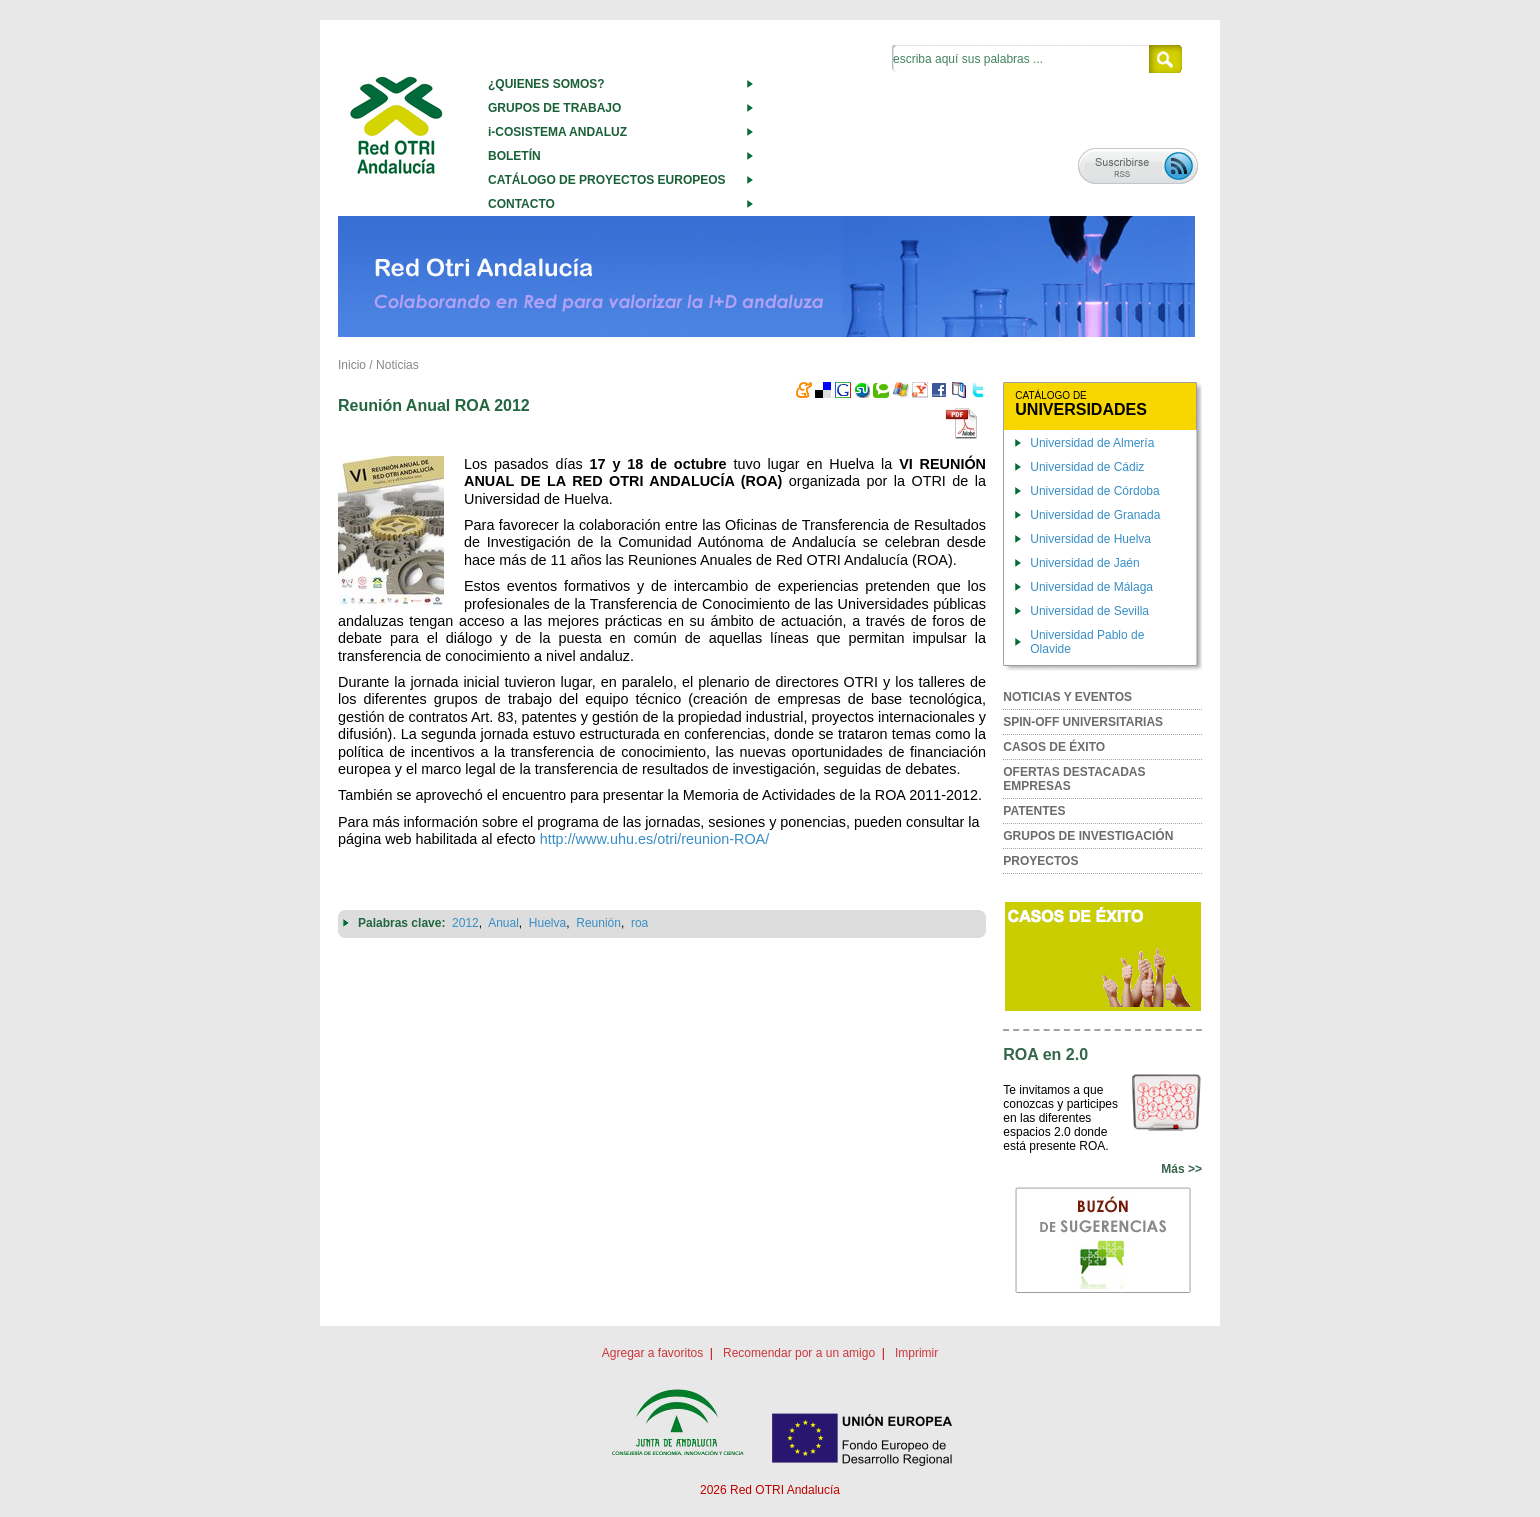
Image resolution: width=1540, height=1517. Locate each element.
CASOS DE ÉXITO (1054, 747)
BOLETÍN (514, 156)
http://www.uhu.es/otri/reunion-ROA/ (655, 839)
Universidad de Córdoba (1094, 491)
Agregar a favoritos (652, 1353)
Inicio (352, 365)
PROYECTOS (1040, 861)
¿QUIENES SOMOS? (546, 84)
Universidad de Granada (1095, 515)
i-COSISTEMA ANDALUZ (557, 132)
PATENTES (1034, 811)
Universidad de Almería (1092, 443)
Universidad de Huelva (1090, 539)
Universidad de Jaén (1084, 563)
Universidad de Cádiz (1087, 467)
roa (639, 923)
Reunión (598, 923)
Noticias (397, 365)
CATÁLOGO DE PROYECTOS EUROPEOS (607, 180)
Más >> (1181, 1169)
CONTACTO (521, 204)
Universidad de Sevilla (1089, 611)
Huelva (547, 923)
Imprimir (916, 1353)
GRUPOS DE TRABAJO (554, 108)
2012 (465, 923)
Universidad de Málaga (1091, 587)
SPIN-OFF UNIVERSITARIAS (1083, 722)
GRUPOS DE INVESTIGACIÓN (1088, 836)
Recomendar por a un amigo (799, 1353)
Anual (503, 923)
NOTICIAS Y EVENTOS (1067, 697)
